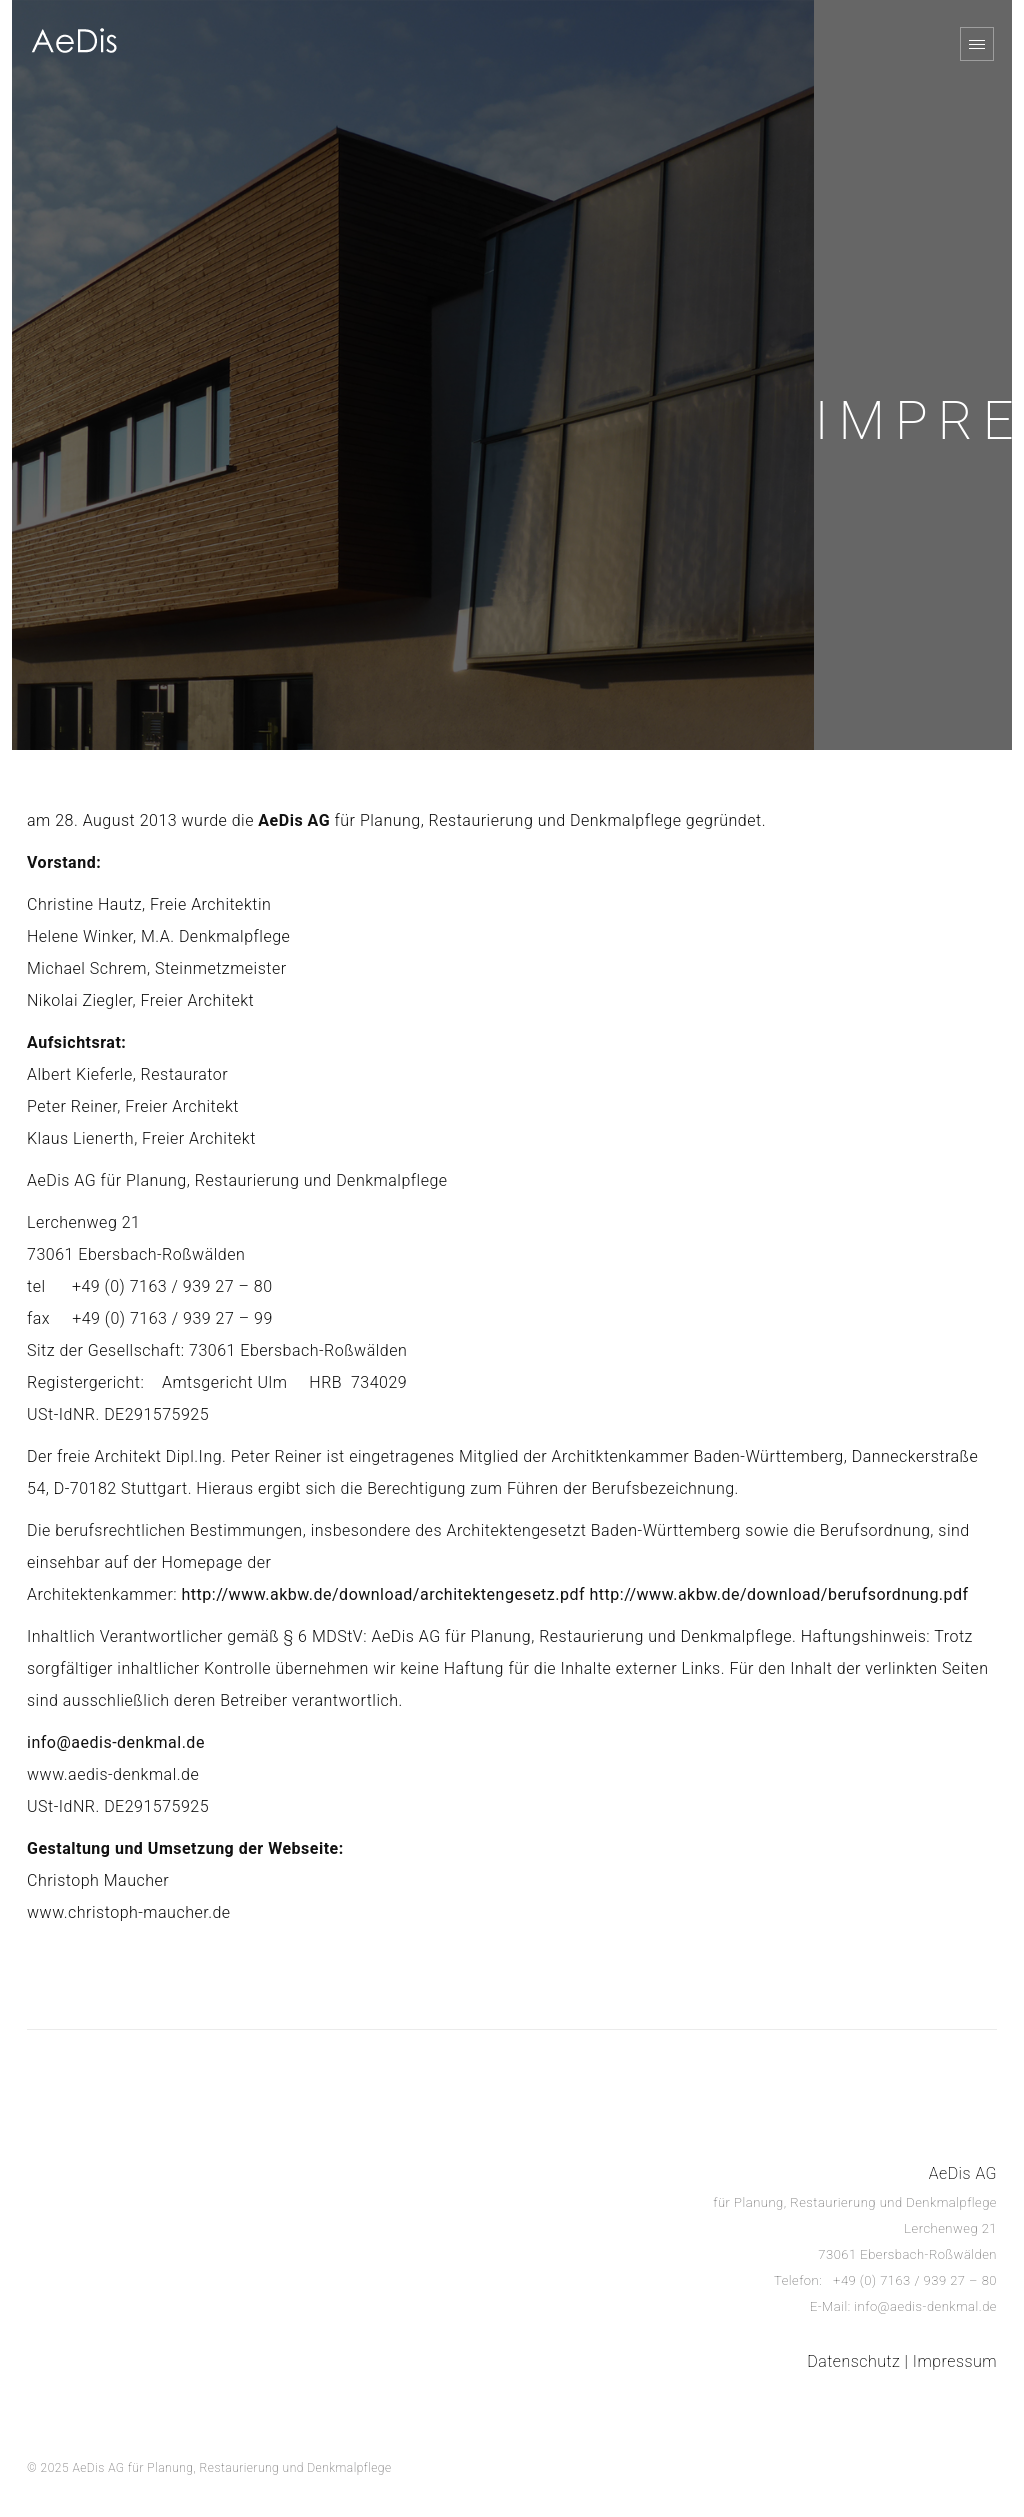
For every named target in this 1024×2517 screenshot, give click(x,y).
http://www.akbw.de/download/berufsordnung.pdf (778, 1594)
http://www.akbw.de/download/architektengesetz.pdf (384, 1594)
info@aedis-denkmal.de (116, 1742)
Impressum (955, 2361)
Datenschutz (853, 2361)
